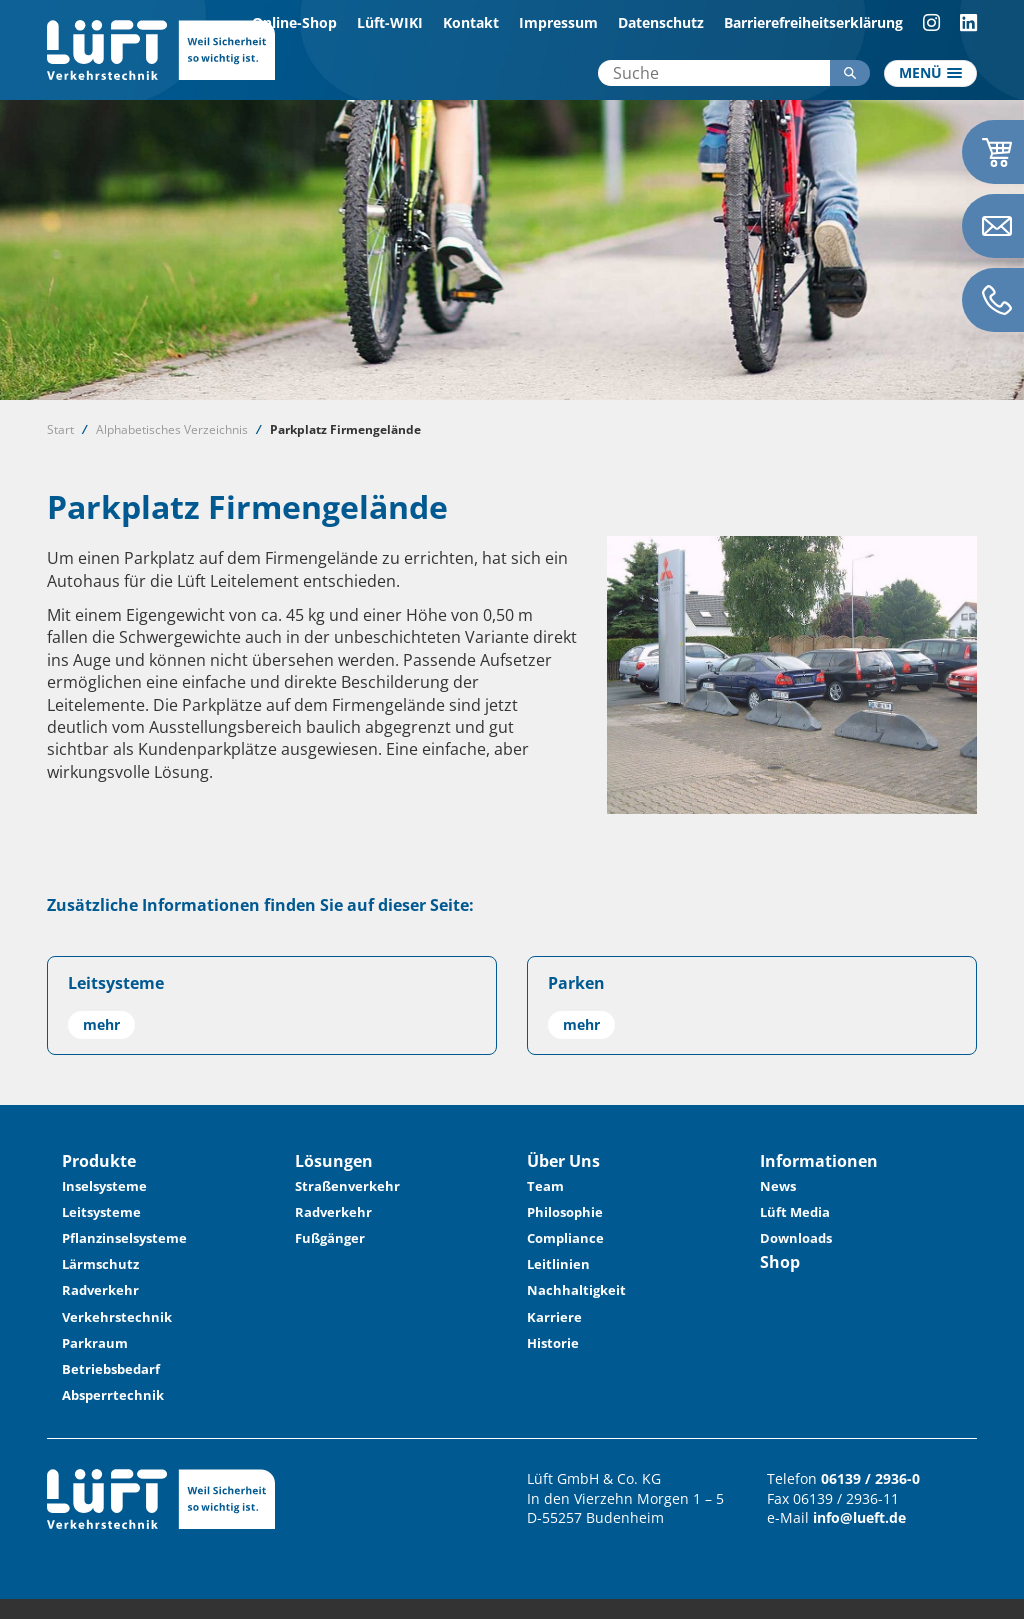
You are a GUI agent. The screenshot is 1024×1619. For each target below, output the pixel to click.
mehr (101, 1024)
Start (60, 429)
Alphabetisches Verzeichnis (172, 429)
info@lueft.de (859, 1517)
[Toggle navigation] (930, 74)
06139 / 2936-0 (870, 1478)
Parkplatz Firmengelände (345, 429)
